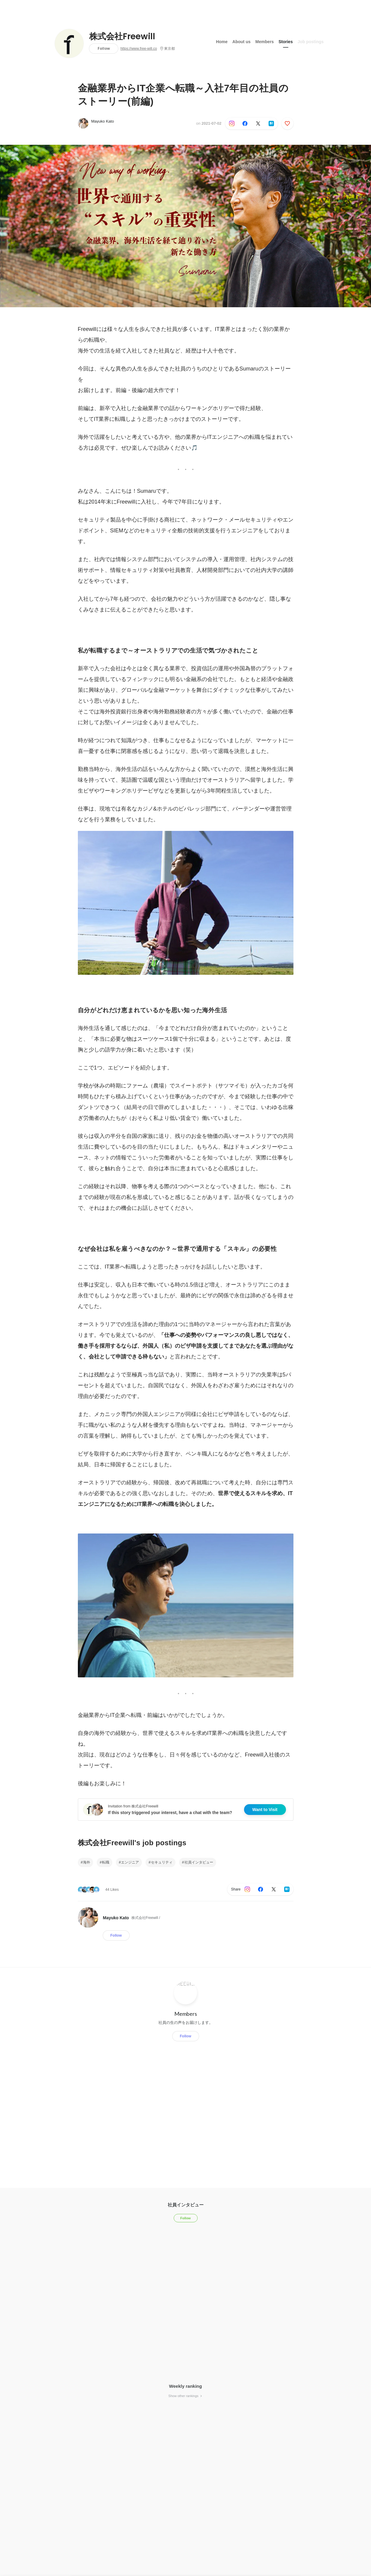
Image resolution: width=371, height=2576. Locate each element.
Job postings (311, 41)
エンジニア (130, 1862)
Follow (104, 48)
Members (264, 41)
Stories (285, 41)
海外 (86, 1862)
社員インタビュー (198, 1862)
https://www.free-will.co (138, 48)
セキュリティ (161, 1862)
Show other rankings (185, 2396)
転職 (105, 1862)
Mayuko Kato (102, 121)
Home (222, 41)
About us (241, 41)
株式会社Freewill (122, 36)
